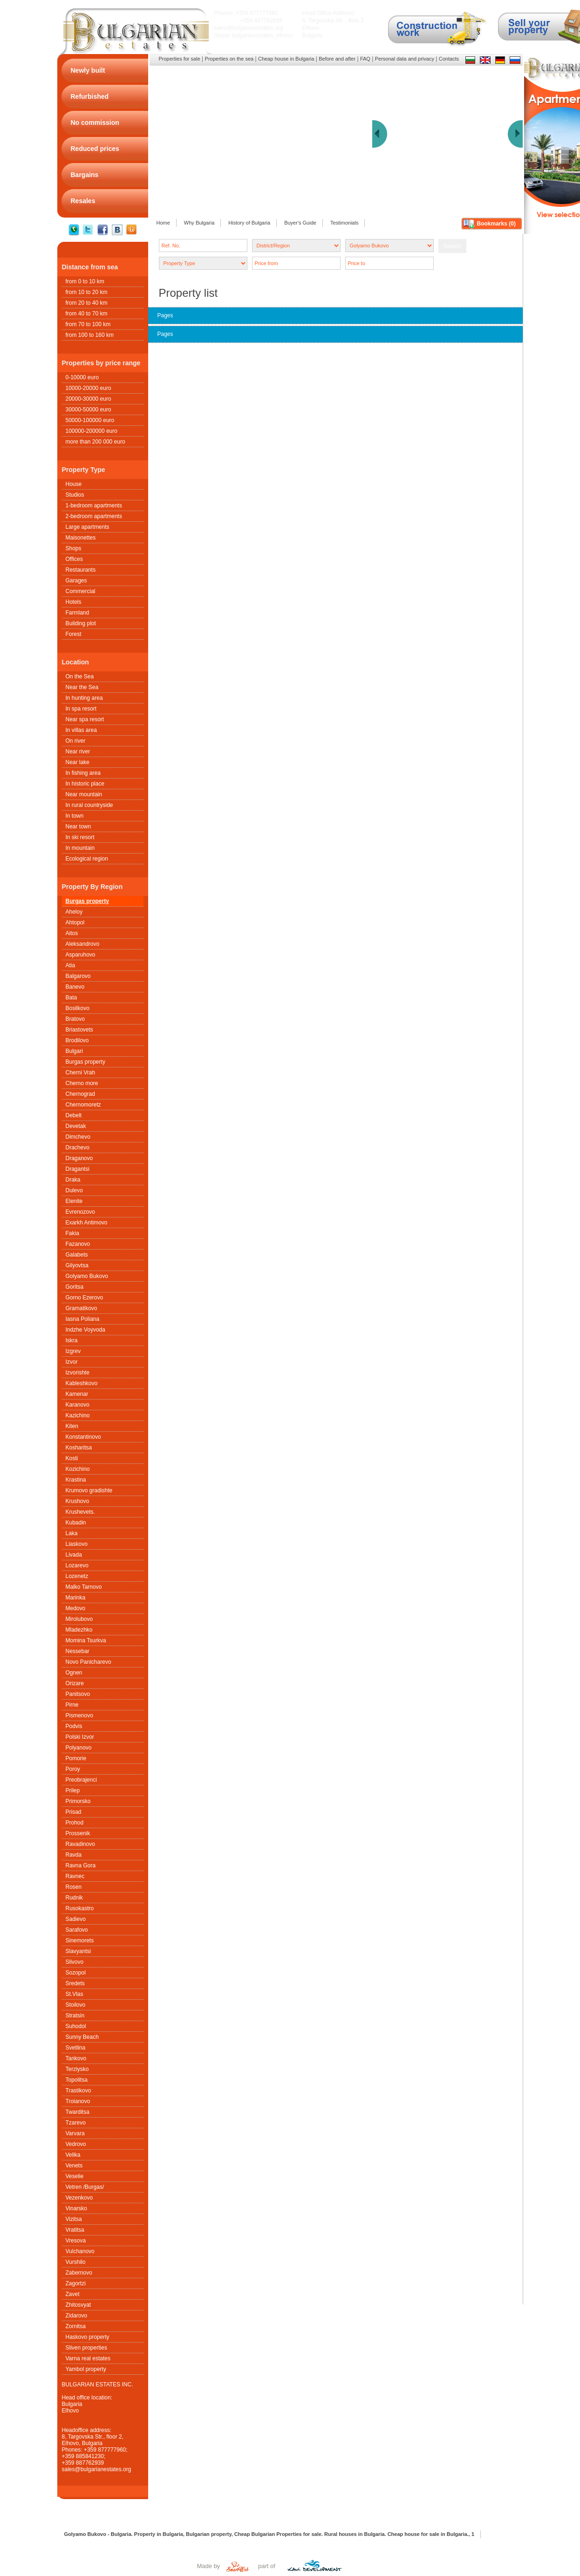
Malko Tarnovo (84, 1587)
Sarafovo (77, 1930)
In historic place (85, 783)
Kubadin (76, 1522)
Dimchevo (78, 1137)
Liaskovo (77, 1544)
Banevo (75, 987)
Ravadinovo (80, 1844)
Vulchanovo (80, 2251)
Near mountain (84, 794)
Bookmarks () (496, 223)
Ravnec (75, 1876)
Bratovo (75, 1019)
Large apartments (87, 527)
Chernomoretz (83, 1104)
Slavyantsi (78, 1951)
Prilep (73, 1790)
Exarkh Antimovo (87, 1222)
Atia (70, 965)
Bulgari (74, 1051)
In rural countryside (89, 805)
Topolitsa (77, 2080)
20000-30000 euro (88, 399)
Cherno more (82, 1083)
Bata (71, 997)
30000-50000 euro (88, 409)
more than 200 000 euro (95, 441)
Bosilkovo (77, 1008)
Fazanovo (78, 1244)
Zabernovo (79, 2272)
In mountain (80, 848)
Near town (78, 826)
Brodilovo (77, 1040)
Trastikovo (78, 2090)
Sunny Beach (82, 2037)
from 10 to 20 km (87, 292)
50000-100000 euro (90, 420)
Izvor (72, 1362)
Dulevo (74, 1190)
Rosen (74, 1887)
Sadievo (76, 1919)
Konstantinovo (83, 1437)
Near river (78, 751)
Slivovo (75, 1962)
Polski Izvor (80, 1737)
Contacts (449, 58)
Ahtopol (75, 922)
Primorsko (78, 1801)
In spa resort (81, 708)
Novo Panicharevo (88, 1662)
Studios (75, 495)
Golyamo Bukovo (87, 1276)
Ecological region (87, 858)
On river (76, 741)
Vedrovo (76, 2144)
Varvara (75, 2133)
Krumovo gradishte (89, 1490)
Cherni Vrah (81, 1072)
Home (163, 222)
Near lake (77, 762)
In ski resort (80, 837)
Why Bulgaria (199, 222)
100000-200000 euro (91, 431)
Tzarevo (76, 2122)
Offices (74, 559)
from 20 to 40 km (87, 303)
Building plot (81, 623)
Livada (74, 1554)
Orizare (75, 1683)
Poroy (73, 1769)
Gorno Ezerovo (84, 1297)
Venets (74, 2165)
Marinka (76, 1597)
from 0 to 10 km (85, 281)
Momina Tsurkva (86, 1640)
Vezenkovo (79, 2197)
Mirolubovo (79, 1619)
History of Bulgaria (249, 222)
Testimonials (344, 222)
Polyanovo (79, 1747)
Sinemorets (80, 1940)
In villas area (81, 730)
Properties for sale (179, 58)
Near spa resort (85, 719)
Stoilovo (76, 2005)
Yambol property (86, 2369)
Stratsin (75, 2015)
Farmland (77, 612)
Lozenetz (77, 1576)
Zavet (73, 2294)
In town (75, 816)
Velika (73, 2155)
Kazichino (78, 1415)
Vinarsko (76, 2208)
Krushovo (77, 1501)
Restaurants (81, 570)
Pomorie (76, 1758)
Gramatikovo (81, 1308)
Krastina (76, 1479)
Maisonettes (81, 537)
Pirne (72, 1704)
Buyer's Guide (300, 222)
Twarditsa (77, 2112)
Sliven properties (86, 2347)
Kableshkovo (82, 1383)
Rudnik (74, 1897)
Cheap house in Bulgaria (286, 58)
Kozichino (78, 1469)
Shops (74, 548)
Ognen (74, 1672)
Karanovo (77, 1404)
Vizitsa (74, 2219)
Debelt (74, 1115)
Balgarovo (78, 976)
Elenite (74, 1201)
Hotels (74, 602)
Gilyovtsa (77, 1265)
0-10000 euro (82, 377)
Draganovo (79, 1158)
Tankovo (76, 2058)
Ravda (74, 1855)
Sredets (75, 1983)
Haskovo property (87, 2337)
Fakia (72, 1233)
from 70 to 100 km (88, 324)
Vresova (76, 2240)
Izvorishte (77, 1372)
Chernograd (80, 1094)
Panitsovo (78, 1694)
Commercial (81, 591)
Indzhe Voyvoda (85, 1329)
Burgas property (87, 901)
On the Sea (80, 676)
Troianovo (78, 2101)
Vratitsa (75, 2230)
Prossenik (78, 1833)
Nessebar (77, 1651)
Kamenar (77, 1394)
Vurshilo (76, 2262)
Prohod (75, 1822)
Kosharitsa (79, 1447)
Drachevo (77, 1147)
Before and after (337, 58)
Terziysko (77, 2069)
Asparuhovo (81, 954)
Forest (74, 634)
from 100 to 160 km (90, 335)
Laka (72, 1533)
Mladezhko (79, 1629)
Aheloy (74, 912)
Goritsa (75, 1287)
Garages (76, 580)
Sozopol (76, 1972)
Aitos (72, 933)
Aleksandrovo (83, 944)
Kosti (72, 1458)
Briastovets (79, 1029)
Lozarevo (77, 1565)
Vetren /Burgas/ (85, 2187)
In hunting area (84, 698)
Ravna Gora (81, 1865)
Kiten (72, 1426)
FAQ (365, 58)
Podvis (74, 1726)
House (74, 484)
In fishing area (83, 773)
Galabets (77, 1254)
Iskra (72, 1340)
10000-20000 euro (88, 388)
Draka (73, 1179)
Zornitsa (76, 2326)
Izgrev (73, 1351)
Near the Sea (82, 687)
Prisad (74, 1812)
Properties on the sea (229, 58)
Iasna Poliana (83, 1319)
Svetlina (76, 2047)
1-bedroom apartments (94, 505)
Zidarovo (77, 2315)
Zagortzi (76, 2283)
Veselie (75, 2176)
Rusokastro (80, 1908)
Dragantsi (77, 1169)
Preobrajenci (81, 1780)
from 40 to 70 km (87, 313)
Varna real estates (88, 2358)
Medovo (76, 1608)
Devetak (76, 1126)
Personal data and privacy (404, 58)
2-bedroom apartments (94, 516)
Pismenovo (79, 1715)
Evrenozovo (80, 1212)
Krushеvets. (80, 1512)
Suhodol (76, 2026)
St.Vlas (74, 1994)
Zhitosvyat (78, 2305)
